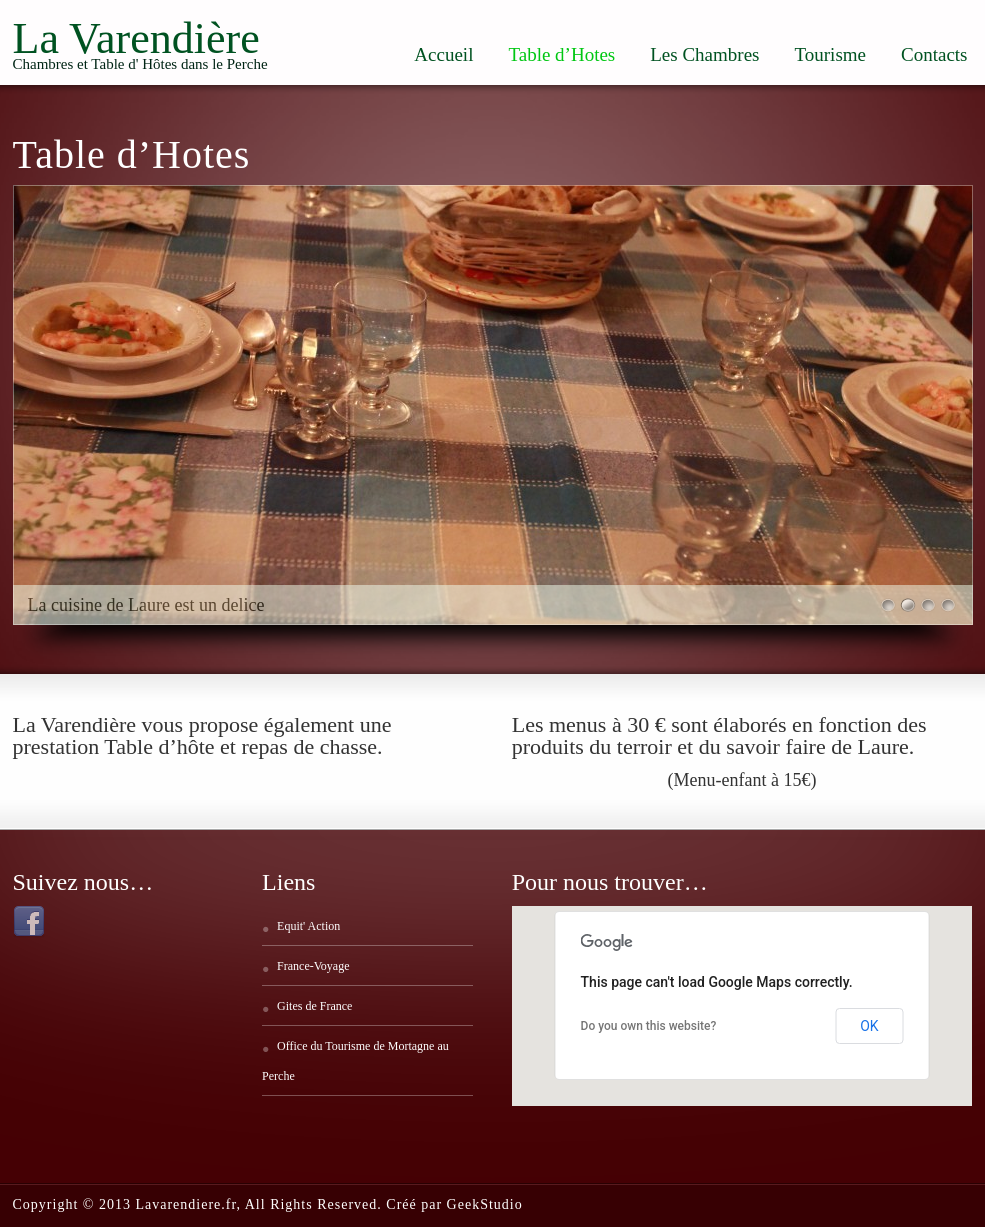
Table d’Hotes (561, 54)
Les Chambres (704, 54)
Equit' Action (308, 926)
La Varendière (136, 39)
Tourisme (831, 54)
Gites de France (314, 1006)
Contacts (934, 54)
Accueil (443, 54)
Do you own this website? (649, 1026)
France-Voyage (313, 966)
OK (869, 1026)
